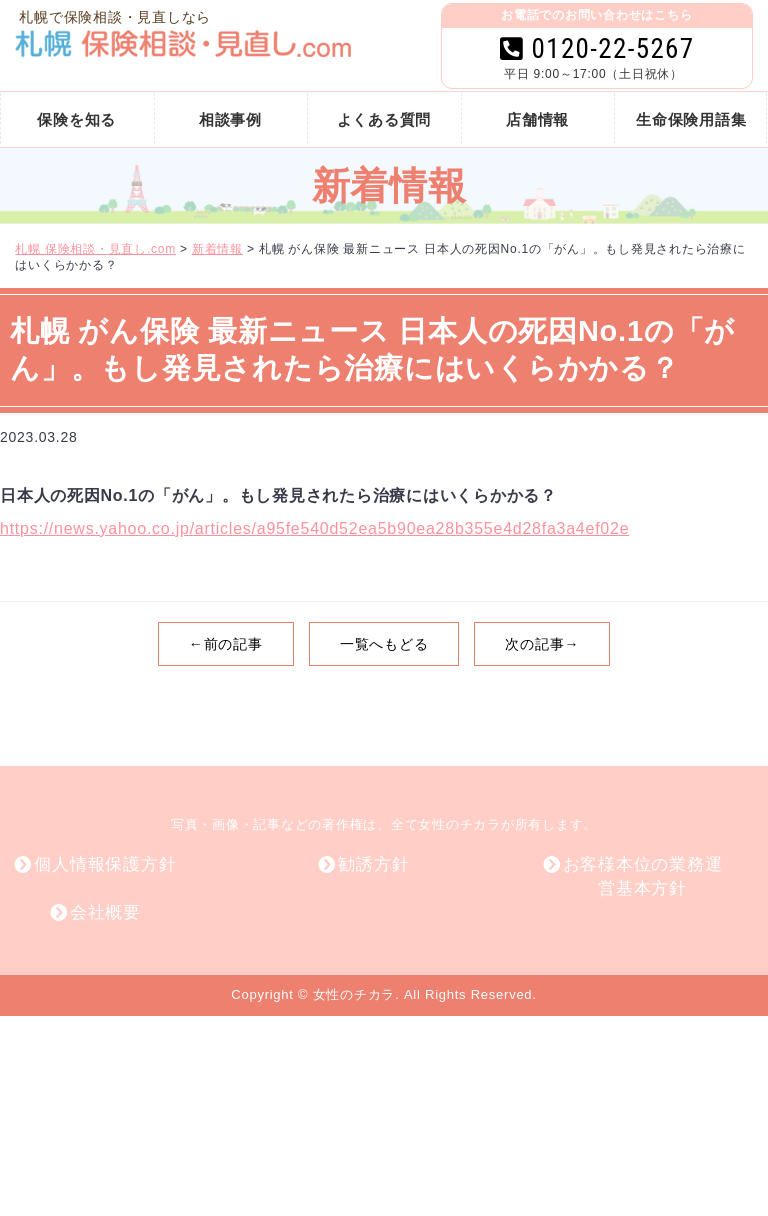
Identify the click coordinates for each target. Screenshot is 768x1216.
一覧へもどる (384, 644)
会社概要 (105, 912)
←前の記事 (226, 644)
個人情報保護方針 (105, 864)
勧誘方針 (373, 864)
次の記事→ (542, 644)
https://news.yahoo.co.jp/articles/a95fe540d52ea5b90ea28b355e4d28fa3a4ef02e (314, 528)
